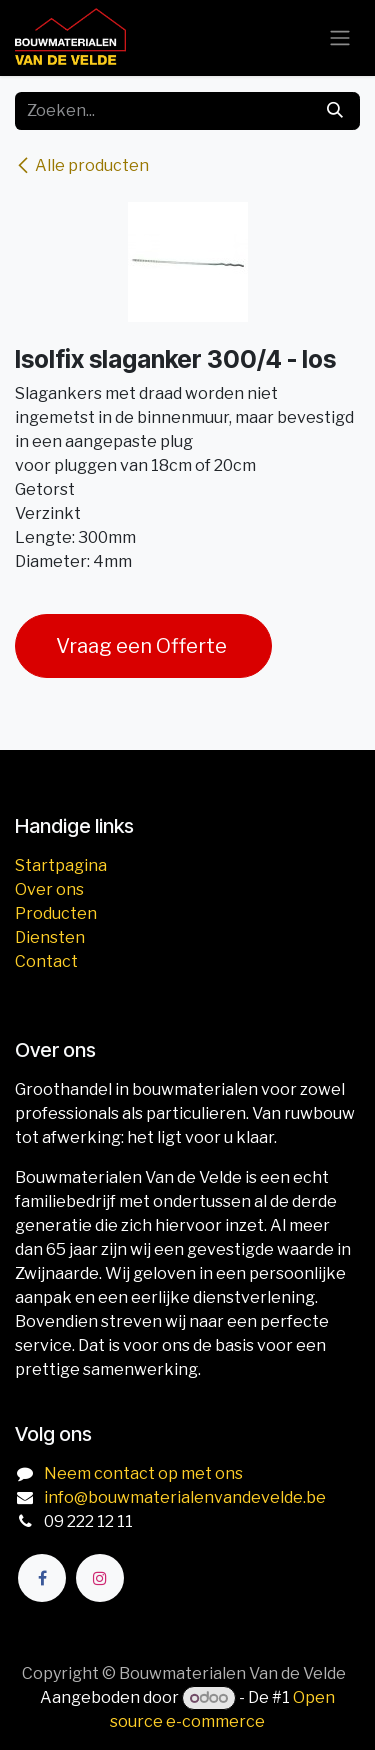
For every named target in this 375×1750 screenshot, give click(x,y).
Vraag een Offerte (143, 646)
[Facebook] (42, 1578)
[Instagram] (100, 1578)
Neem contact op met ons (143, 1473)
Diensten (50, 937)
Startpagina (61, 865)
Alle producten (82, 165)
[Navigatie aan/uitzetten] (340, 38)
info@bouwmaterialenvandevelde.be (185, 1497)
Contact (46, 961)
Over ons (49, 889)
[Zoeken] (335, 111)
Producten (56, 913)
